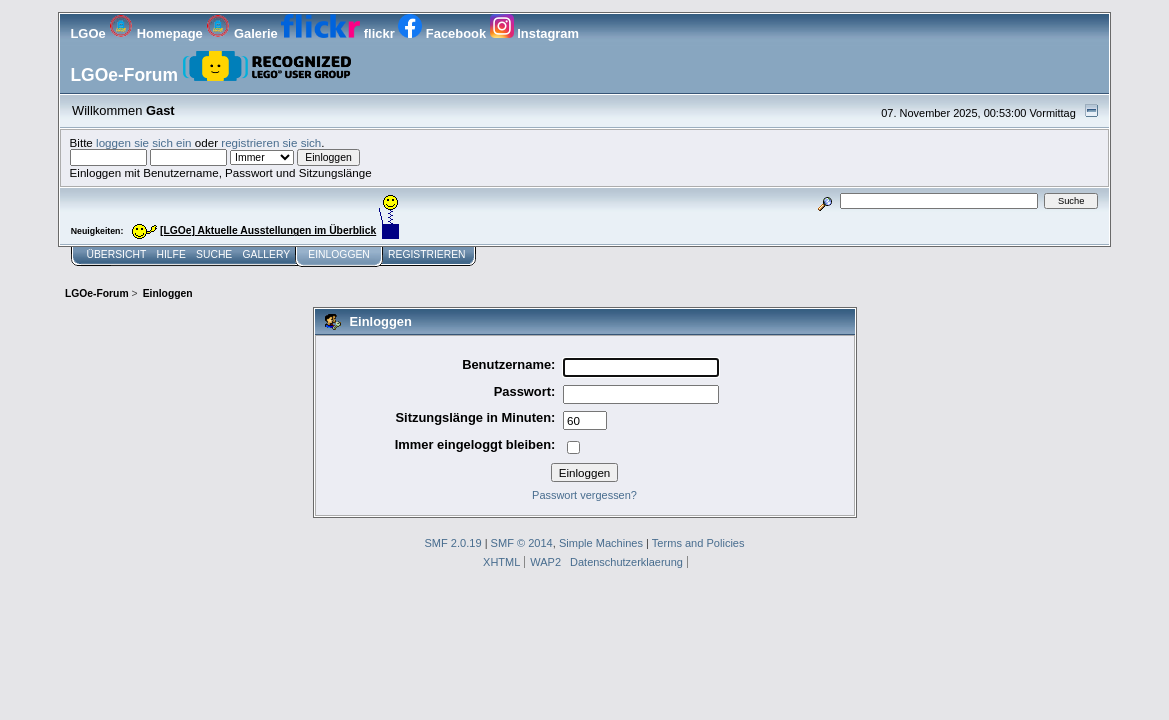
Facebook (443, 33)
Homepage (157, 33)
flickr (339, 33)
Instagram (534, 33)
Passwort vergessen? (584, 495)
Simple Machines (601, 543)
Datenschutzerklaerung (626, 562)
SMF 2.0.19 (452, 543)
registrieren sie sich (271, 142)
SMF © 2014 (522, 543)
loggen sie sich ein (144, 142)
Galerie (243, 33)
